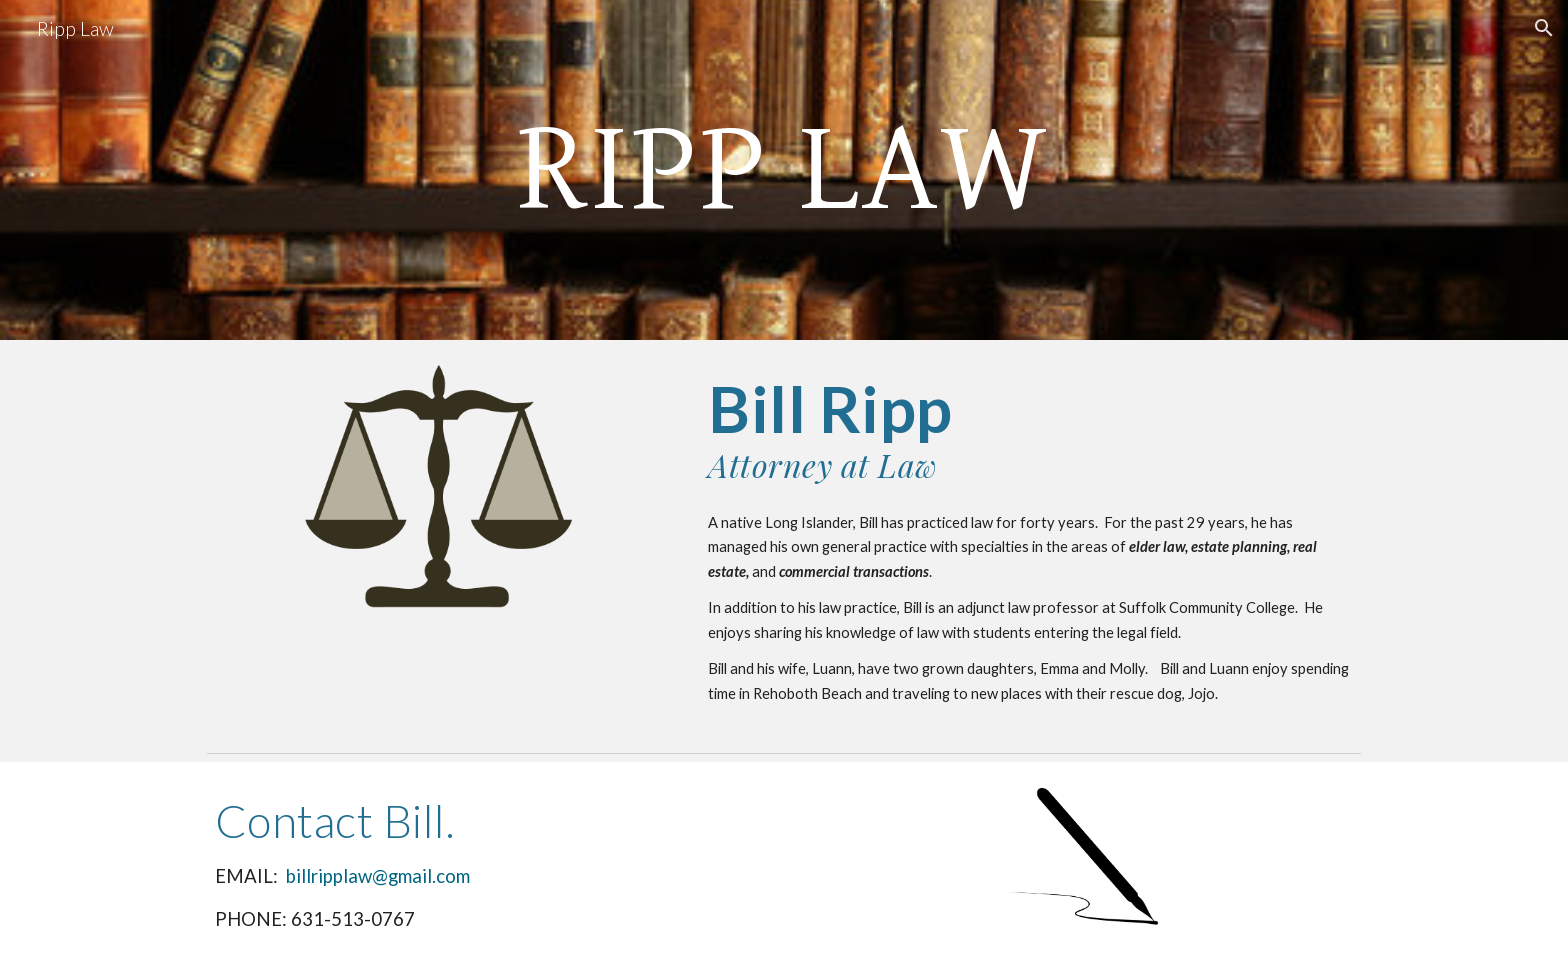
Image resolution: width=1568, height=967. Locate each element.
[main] (783, 170)
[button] (1544, 28)
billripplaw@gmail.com (378, 876)
